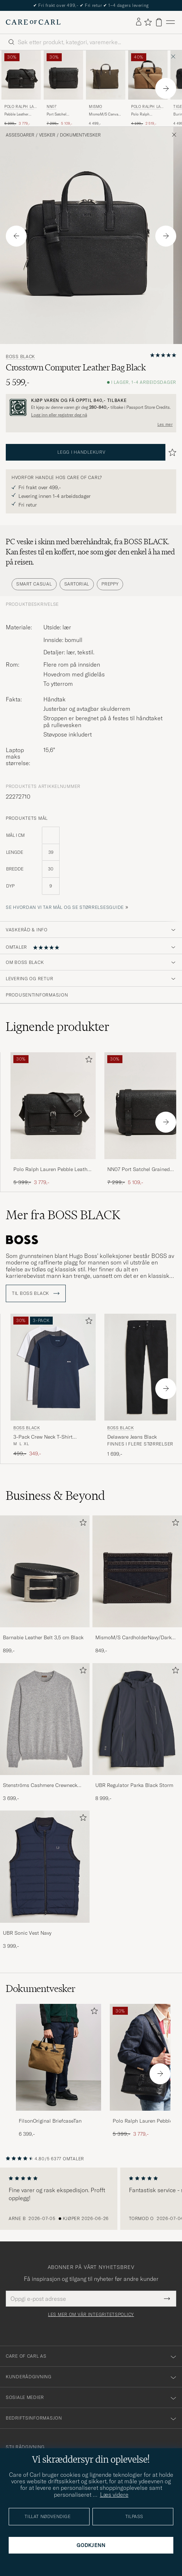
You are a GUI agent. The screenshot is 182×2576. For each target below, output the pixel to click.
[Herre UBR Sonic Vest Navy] (45, 1867)
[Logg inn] (138, 22)
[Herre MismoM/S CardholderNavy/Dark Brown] (137, 1571)
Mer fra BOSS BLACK (63, 1214)
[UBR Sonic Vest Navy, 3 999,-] (45, 1880)
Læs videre (114, 2494)
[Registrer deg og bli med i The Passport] (91, 408)
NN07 (51, 106)
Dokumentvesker (80, 135)
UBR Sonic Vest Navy (27, 1933)
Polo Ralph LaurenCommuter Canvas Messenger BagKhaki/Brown (146, 114)
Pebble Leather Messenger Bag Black (16, 114)
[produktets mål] (91, 865)
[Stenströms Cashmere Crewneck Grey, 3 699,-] (45, 1732)
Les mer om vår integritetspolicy (91, 2314)
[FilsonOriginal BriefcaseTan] (58, 2115)
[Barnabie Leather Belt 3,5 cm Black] (45, 1632)
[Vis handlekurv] (159, 22)
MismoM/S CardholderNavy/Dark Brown (133, 1637)
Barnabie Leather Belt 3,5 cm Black (43, 1637)
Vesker (47, 135)
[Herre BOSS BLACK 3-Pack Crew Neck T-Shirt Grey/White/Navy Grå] (53, 1367)
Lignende (57, 1026)
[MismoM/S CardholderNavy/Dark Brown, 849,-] (137, 1584)
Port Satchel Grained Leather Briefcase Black (60, 114)
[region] (91, 2199)
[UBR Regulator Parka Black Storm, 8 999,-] (137, 1732)
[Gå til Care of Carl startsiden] (33, 22)
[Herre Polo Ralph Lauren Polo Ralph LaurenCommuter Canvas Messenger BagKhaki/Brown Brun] (148, 75)
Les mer (165, 424)
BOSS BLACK (20, 356)
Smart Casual (34, 584)
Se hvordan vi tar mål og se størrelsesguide (65, 907)
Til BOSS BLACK (36, 1293)
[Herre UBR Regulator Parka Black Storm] (137, 1719)
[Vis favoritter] (148, 22)
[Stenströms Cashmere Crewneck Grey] (45, 1779)
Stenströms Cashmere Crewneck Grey (40, 1785)
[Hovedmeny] (170, 22)
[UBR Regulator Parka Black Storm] (137, 1779)
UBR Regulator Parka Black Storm (134, 1785)
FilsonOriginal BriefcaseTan (50, 2121)
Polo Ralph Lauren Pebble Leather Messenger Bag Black (52, 1169)
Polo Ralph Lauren (20, 107)
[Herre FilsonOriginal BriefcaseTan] (58, 2057)
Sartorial (76, 584)
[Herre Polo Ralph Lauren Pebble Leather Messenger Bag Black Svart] (21, 75)
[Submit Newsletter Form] (167, 2298)
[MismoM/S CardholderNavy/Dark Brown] (137, 1632)
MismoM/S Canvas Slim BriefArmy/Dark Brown (105, 114)
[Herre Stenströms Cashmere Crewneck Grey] (45, 1719)
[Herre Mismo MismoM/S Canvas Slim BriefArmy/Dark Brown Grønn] (105, 75)
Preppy (109, 584)
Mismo (95, 106)
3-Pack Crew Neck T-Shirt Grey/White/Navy (43, 1437)
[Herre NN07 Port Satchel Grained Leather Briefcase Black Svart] (63, 75)
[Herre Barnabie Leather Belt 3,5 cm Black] (45, 1571)
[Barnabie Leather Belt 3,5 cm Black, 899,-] (45, 1584)
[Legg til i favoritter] (87, 1060)
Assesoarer (20, 135)
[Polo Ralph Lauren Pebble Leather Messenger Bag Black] (53, 1164)
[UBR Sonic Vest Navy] (45, 1927)
